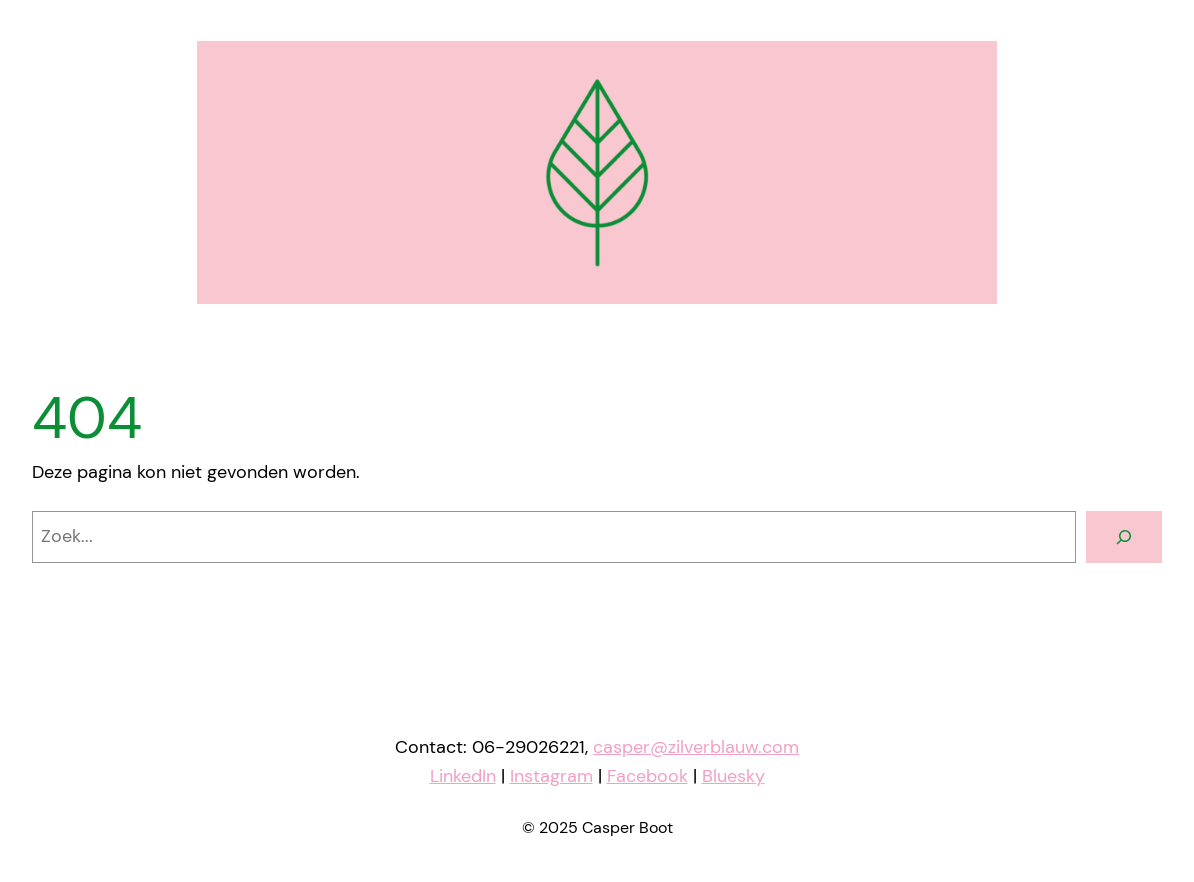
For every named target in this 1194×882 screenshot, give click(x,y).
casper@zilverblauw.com (696, 747)
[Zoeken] (1124, 537)
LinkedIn (463, 776)
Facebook (647, 776)
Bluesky (733, 776)
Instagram (551, 776)
